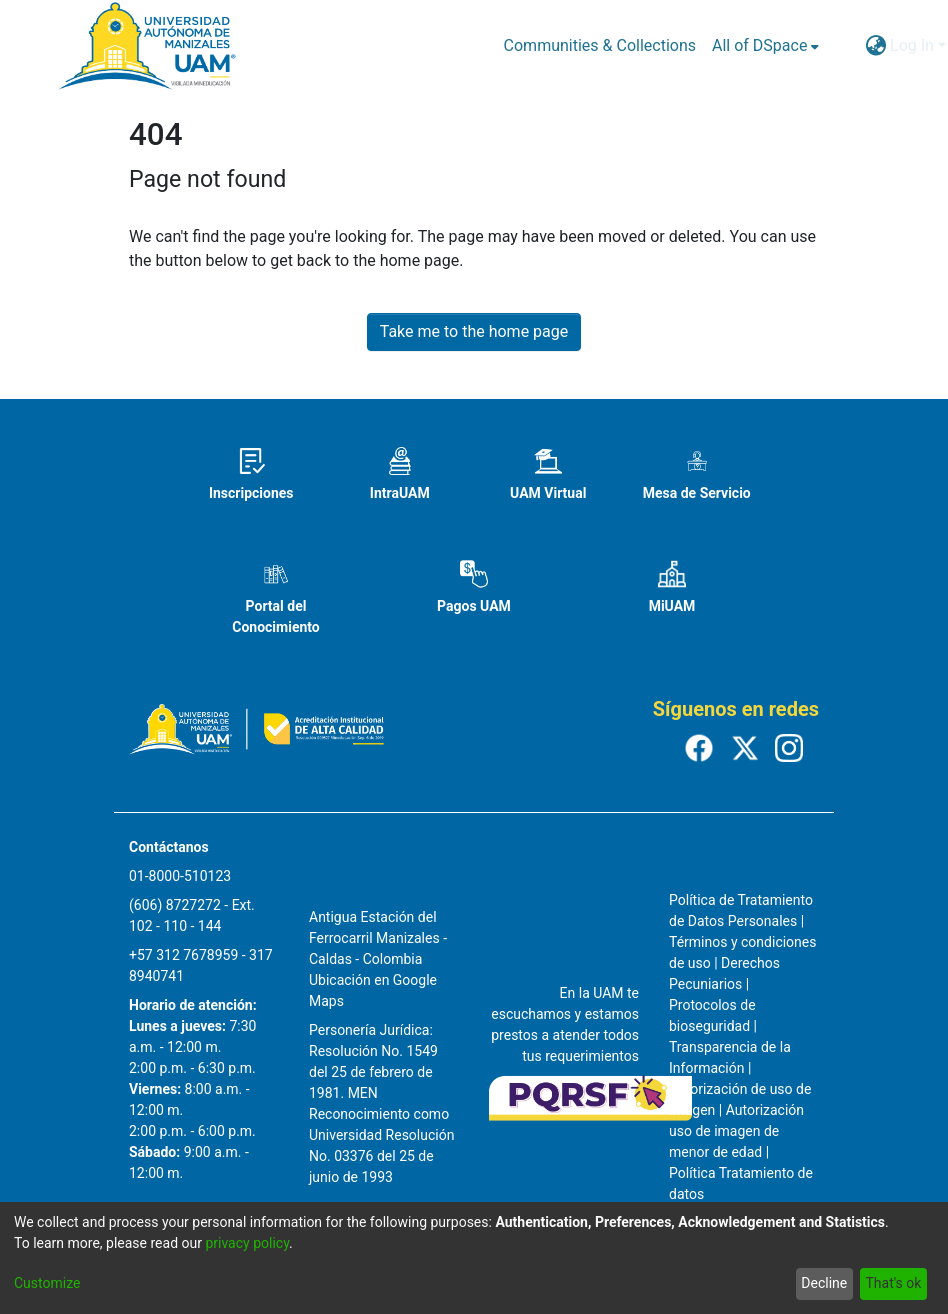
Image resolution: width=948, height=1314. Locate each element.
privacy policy (247, 1243)
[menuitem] (765, 46)
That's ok (893, 1283)
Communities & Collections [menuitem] (600, 45)
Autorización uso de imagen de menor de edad (736, 1131)
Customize (47, 1283)
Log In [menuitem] (912, 45)
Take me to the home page (474, 331)
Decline (824, 1283)
